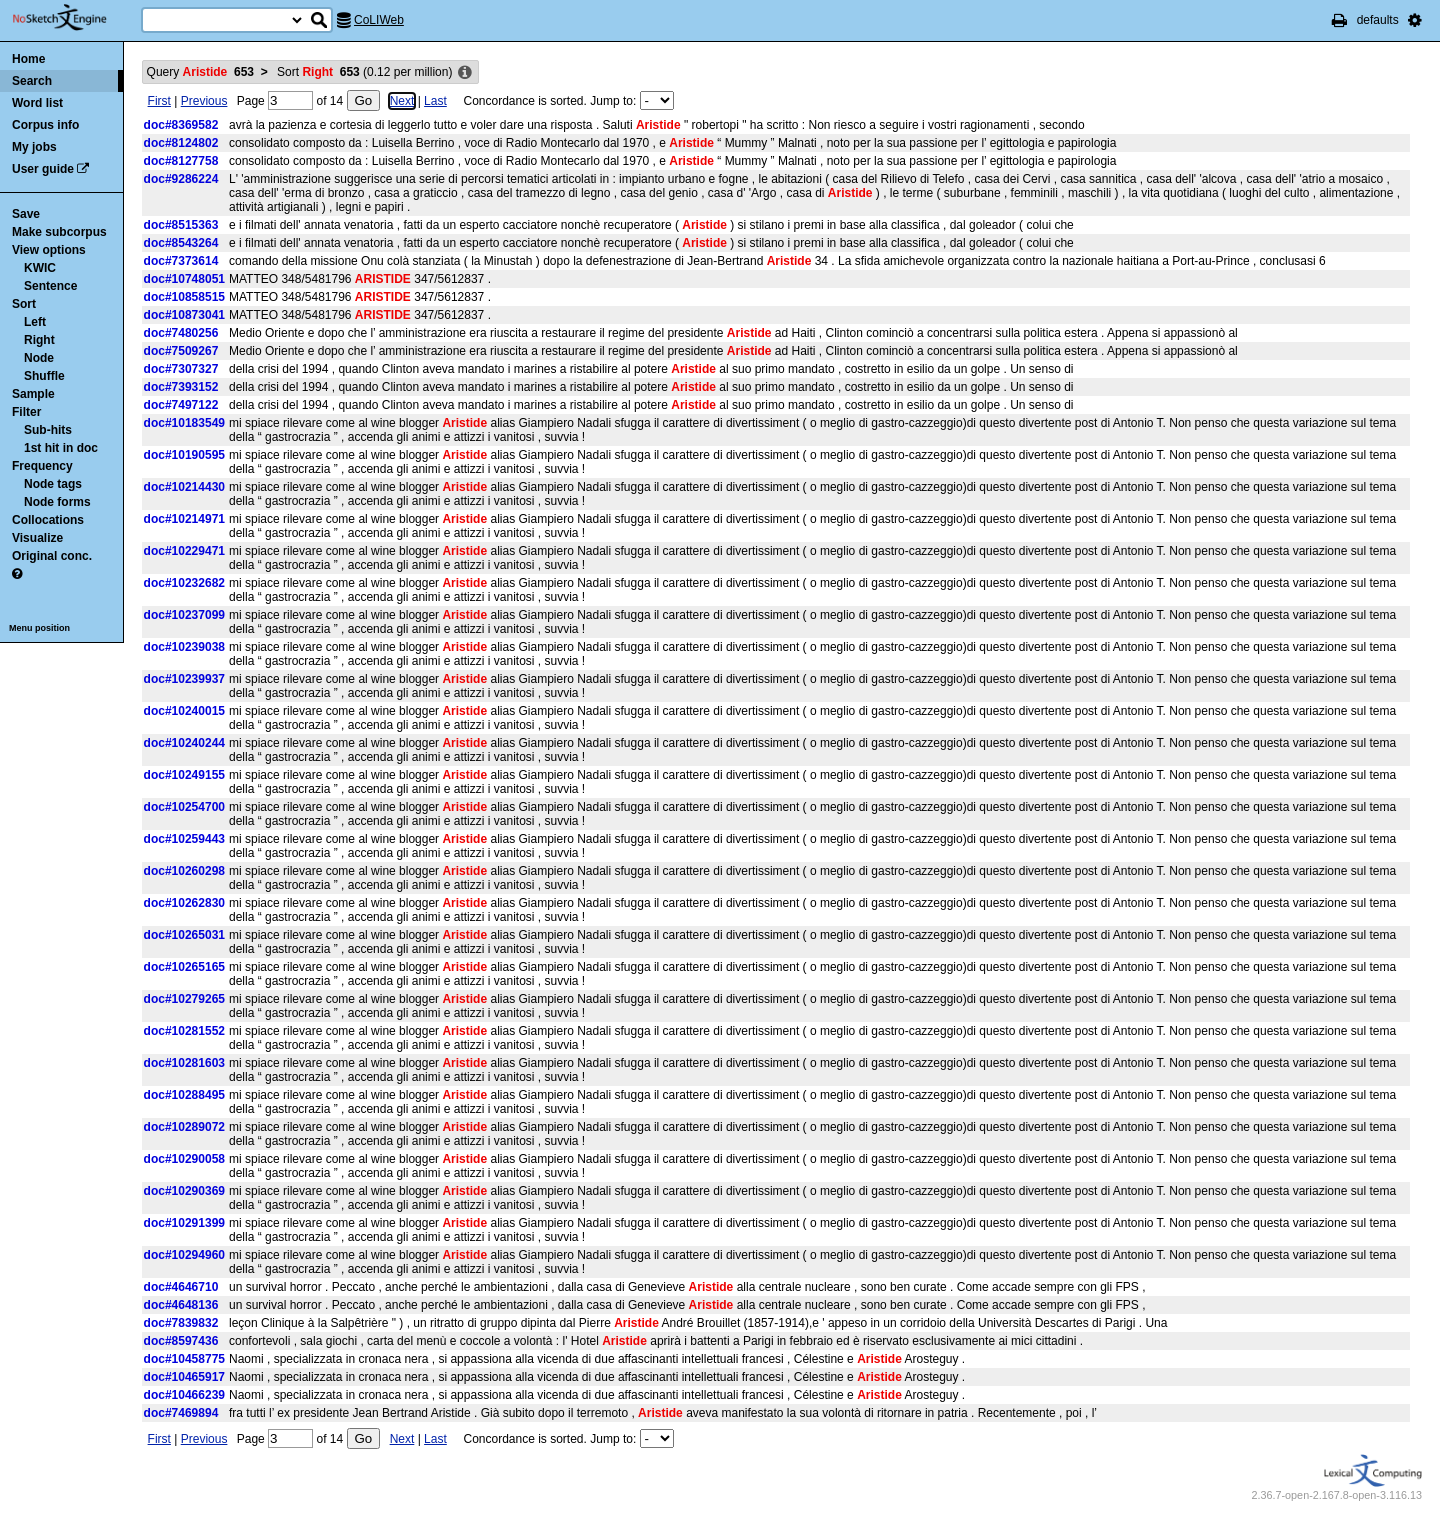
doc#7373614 (181, 261)
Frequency (42, 466)
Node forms (57, 502)
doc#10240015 (184, 711)
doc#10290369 (184, 1191)
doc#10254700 (184, 807)
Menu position (39, 628)
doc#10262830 (184, 903)
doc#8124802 (181, 143)
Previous (204, 101)
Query (200, 72)
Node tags (53, 484)
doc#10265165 (184, 967)
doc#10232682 (184, 583)
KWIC (40, 268)
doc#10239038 (184, 647)
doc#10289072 (184, 1127)
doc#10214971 (184, 519)
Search (32, 81)
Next (402, 101)
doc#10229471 (184, 551)
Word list (37, 103)
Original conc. (52, 556)
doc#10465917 (184, 1377)
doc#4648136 (181, 1305)
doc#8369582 (181, 125)
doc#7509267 (181, 351)
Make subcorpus (59, 232)
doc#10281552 (184, 1031)
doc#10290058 (184, 1159)
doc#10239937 (184, 679)
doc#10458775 (184, 1359)
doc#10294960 (184, 1255)
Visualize (37, 538)
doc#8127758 (181, 161)
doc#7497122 (181, 405)
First (159, 101)
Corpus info (45, 125)
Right (39, 340)
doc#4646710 (181, 1287)
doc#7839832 (181, 1323)
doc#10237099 (184, 615)
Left (35, 322)
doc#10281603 (184, 1063)
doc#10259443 (184, 839)
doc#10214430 (184, 487)
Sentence (50, 286)
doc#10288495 (184, 1095)
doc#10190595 (184, 455)
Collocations (48, 520)
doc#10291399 (184, 1223)
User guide (43, 169)
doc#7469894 (181, 1413)
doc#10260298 (184, 871)
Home (28, 59)
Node (39, 358)
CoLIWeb (379, 20)
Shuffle (44, 376)
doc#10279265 (184, 999)
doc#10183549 (184, 423)
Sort (24, 304)
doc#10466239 (184, 1395)
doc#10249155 (184, 775)
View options (49, 250)
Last (435, 101)
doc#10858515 (184, 297)
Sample (33, 394)
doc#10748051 (184, 279)
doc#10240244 (184, 743)
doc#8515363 (181, 225)
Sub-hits (48, 430)
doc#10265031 (184, 935)
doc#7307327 (181, 369)
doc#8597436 (181, 1341)
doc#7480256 (181, 333)
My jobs (34, 147)
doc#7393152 (181, 387)
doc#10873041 (184, 315)
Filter (26, 412)
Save (26, 214)
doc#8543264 (181, 243)
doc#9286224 (181, 179)
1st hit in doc (61, 448)
